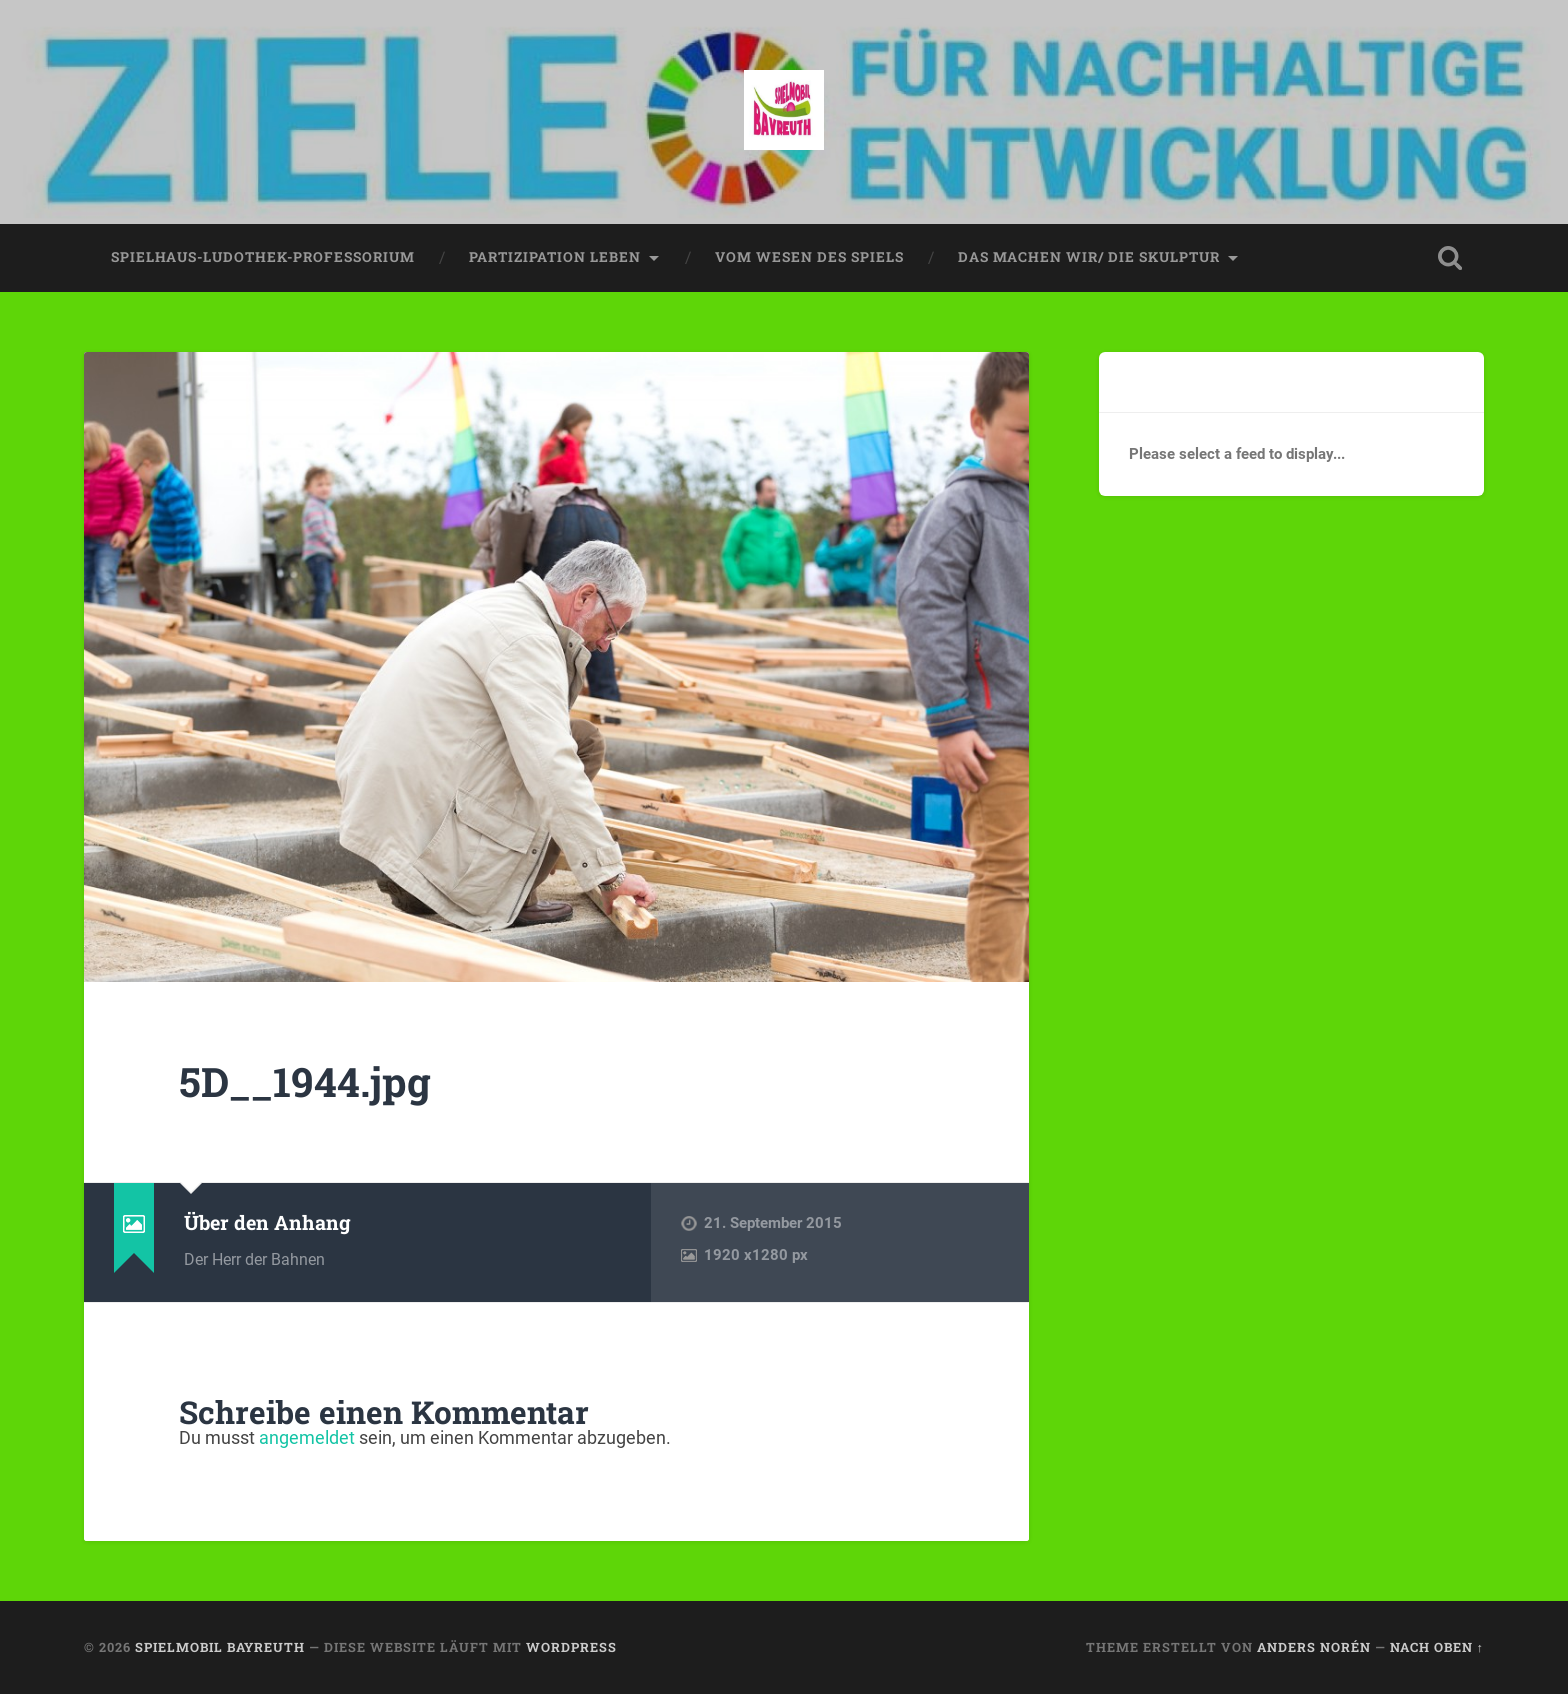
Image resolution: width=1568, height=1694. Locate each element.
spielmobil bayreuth (220, 1647)
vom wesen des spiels (809, 257)
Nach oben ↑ (1437, 1647)
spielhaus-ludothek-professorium (263, 257)
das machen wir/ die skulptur (1089, 257)
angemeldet (307, 1437)
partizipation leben (555, 257)
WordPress (571, 1647)
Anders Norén (1314, 1647)
